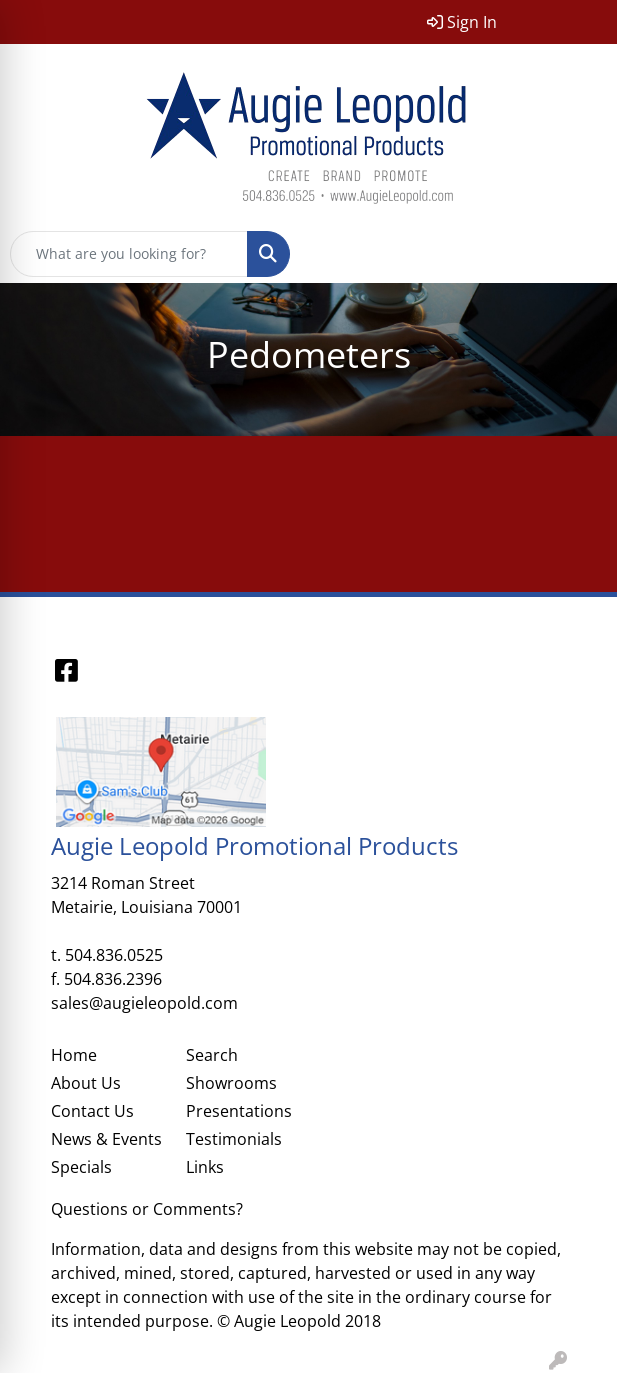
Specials (81, 1167)
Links (205, 1167)
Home (74, 1055)
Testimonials (234, 1139)
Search (212, 1055)
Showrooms (231, 1083)
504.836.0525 (114, 955)
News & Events (106, 1139)
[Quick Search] (129, 254)
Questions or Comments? (147, 1209)
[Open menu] (577, 254)
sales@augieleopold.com (144, 1003)
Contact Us (92, 1111)
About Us (86, 1083)
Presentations (239, 1111)
